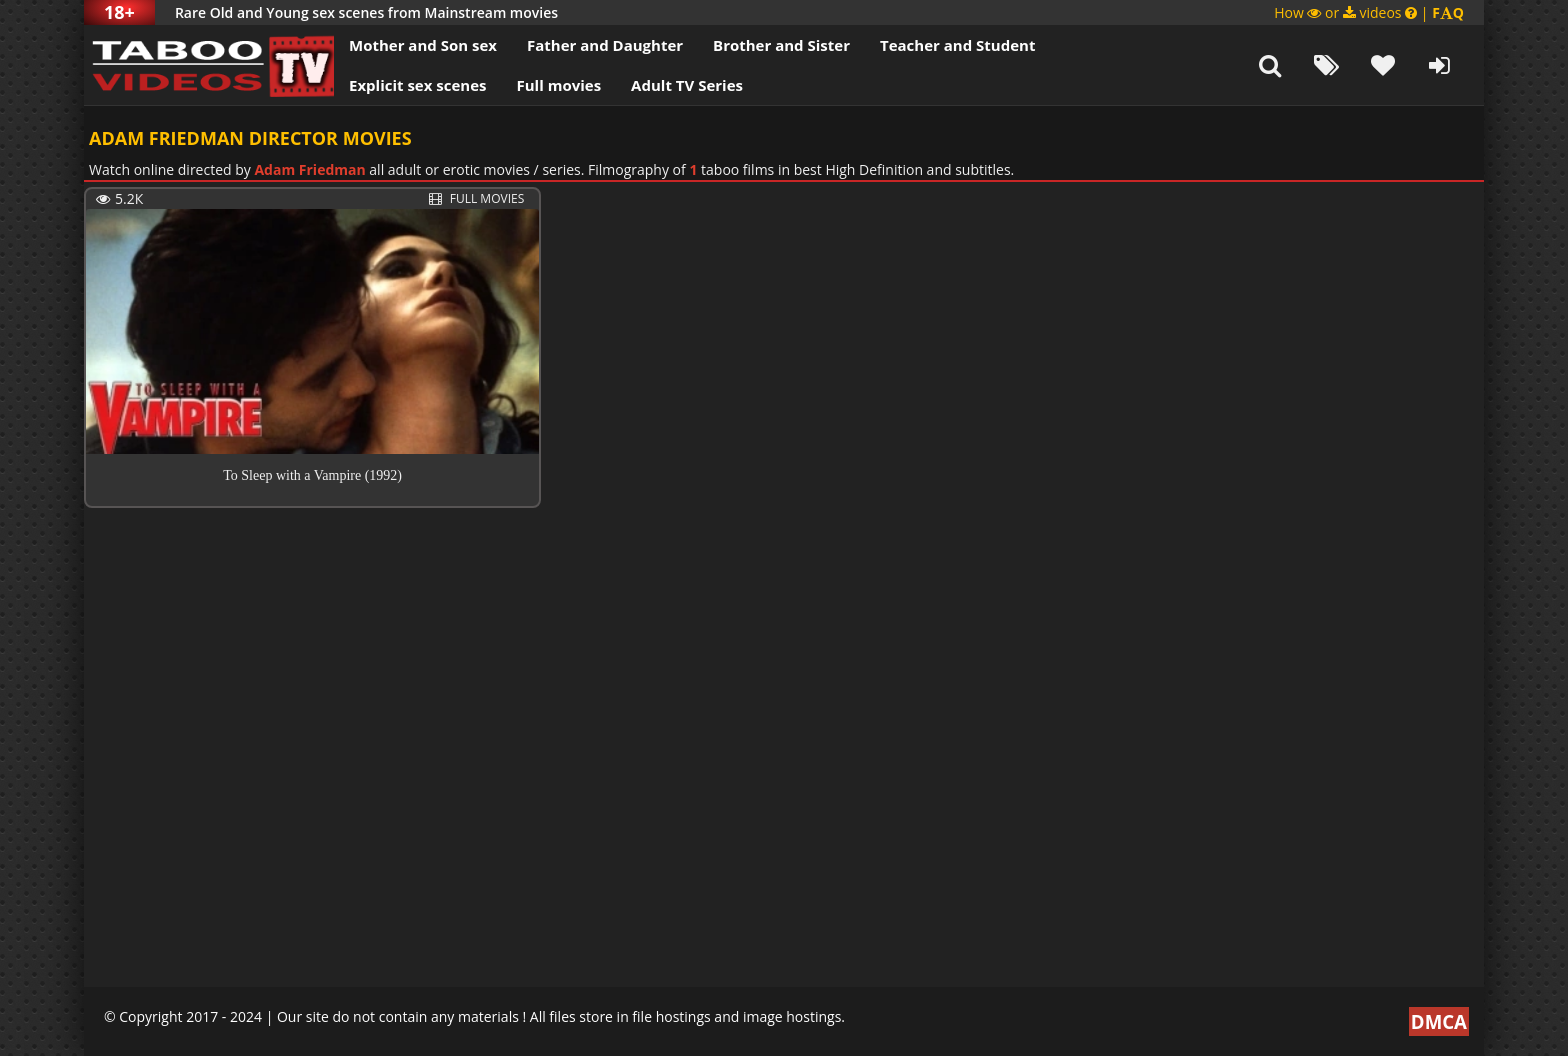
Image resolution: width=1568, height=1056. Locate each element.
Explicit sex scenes (418, 85)
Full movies (559, 85)
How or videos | (1369, 12)
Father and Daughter (605, 45)
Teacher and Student (957, 45)
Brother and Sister (781, 45)
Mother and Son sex (423, 45)
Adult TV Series (687, 85)
